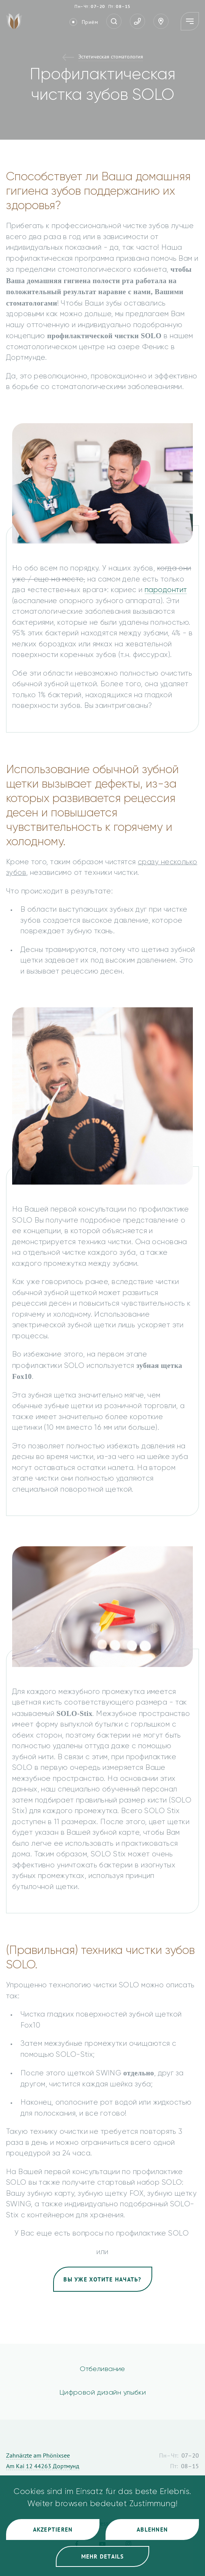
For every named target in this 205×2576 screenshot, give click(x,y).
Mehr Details (102, 2556)
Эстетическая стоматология (110, 57)
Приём (90, 22)
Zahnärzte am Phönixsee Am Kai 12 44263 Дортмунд (42, 2461)
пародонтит (166, 590)
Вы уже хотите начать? (102, 2279)
